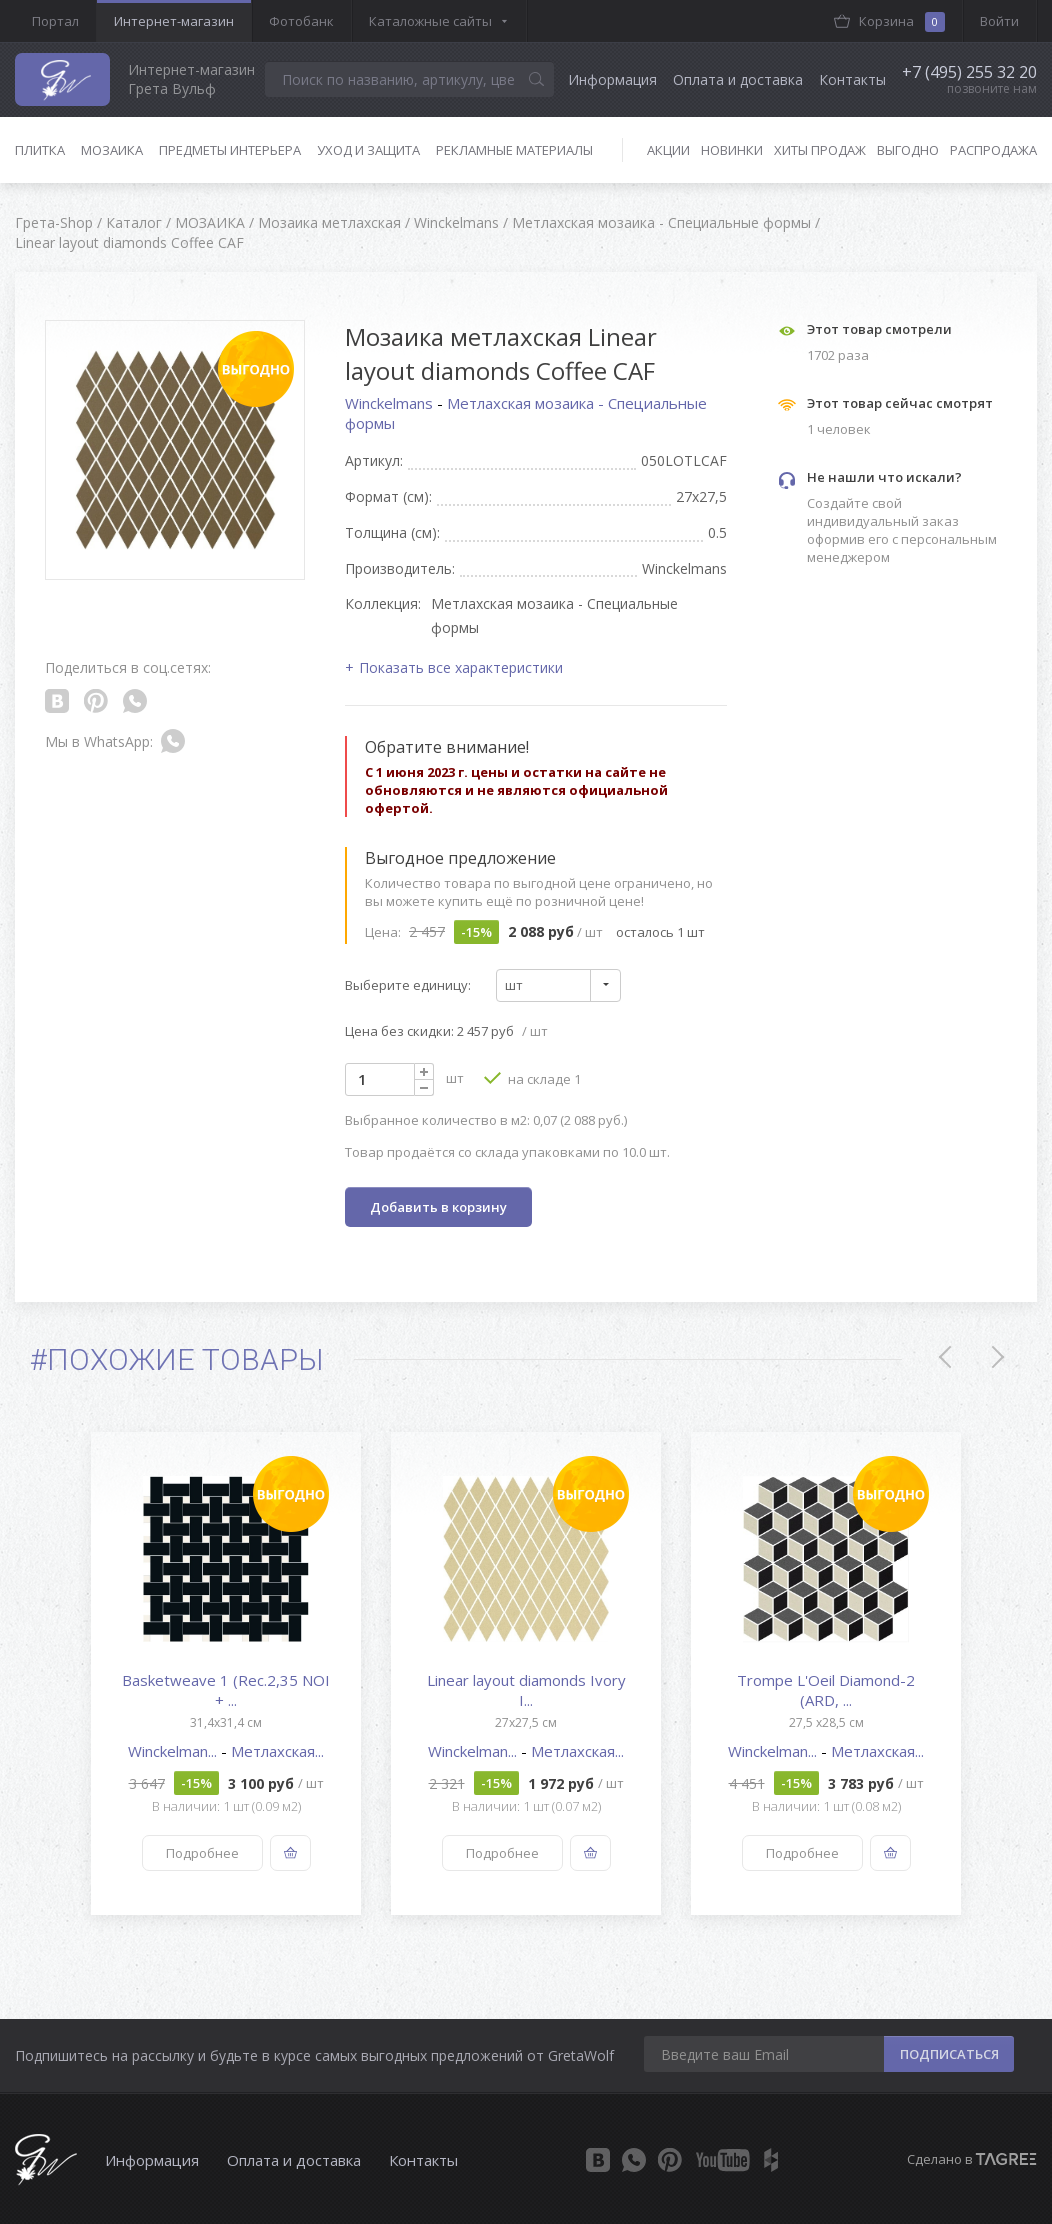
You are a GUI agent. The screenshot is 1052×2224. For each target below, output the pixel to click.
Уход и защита (368, 150)
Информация (612, 79)
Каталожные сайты (430, 21)
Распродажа (993, 150)
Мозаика (112, 150)
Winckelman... (174, 1751)
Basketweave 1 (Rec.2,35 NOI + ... (226, 1690)
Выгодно (908, 150)
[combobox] (558, 985)
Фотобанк (301, 21)
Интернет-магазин (174, 21)
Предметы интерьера (230, 150)
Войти (999, 21)
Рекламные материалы (514, 150)
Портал (55, 21)
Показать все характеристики (461, 667)
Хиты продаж (820, 150)
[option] (226, 1673)
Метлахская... (277, 1751)
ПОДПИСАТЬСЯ (949, 2054)
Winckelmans (391, 403)
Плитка (40, 150)
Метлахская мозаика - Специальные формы (526, 413)
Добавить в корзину (438, 1207)
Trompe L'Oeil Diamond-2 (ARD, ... (826, 1690)
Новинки (732, 150)
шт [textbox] (514, 985)
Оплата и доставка (738, 79)
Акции (668, 150)
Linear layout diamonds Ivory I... (526, 1690)
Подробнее (202, 1853)
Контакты (852, 79)
